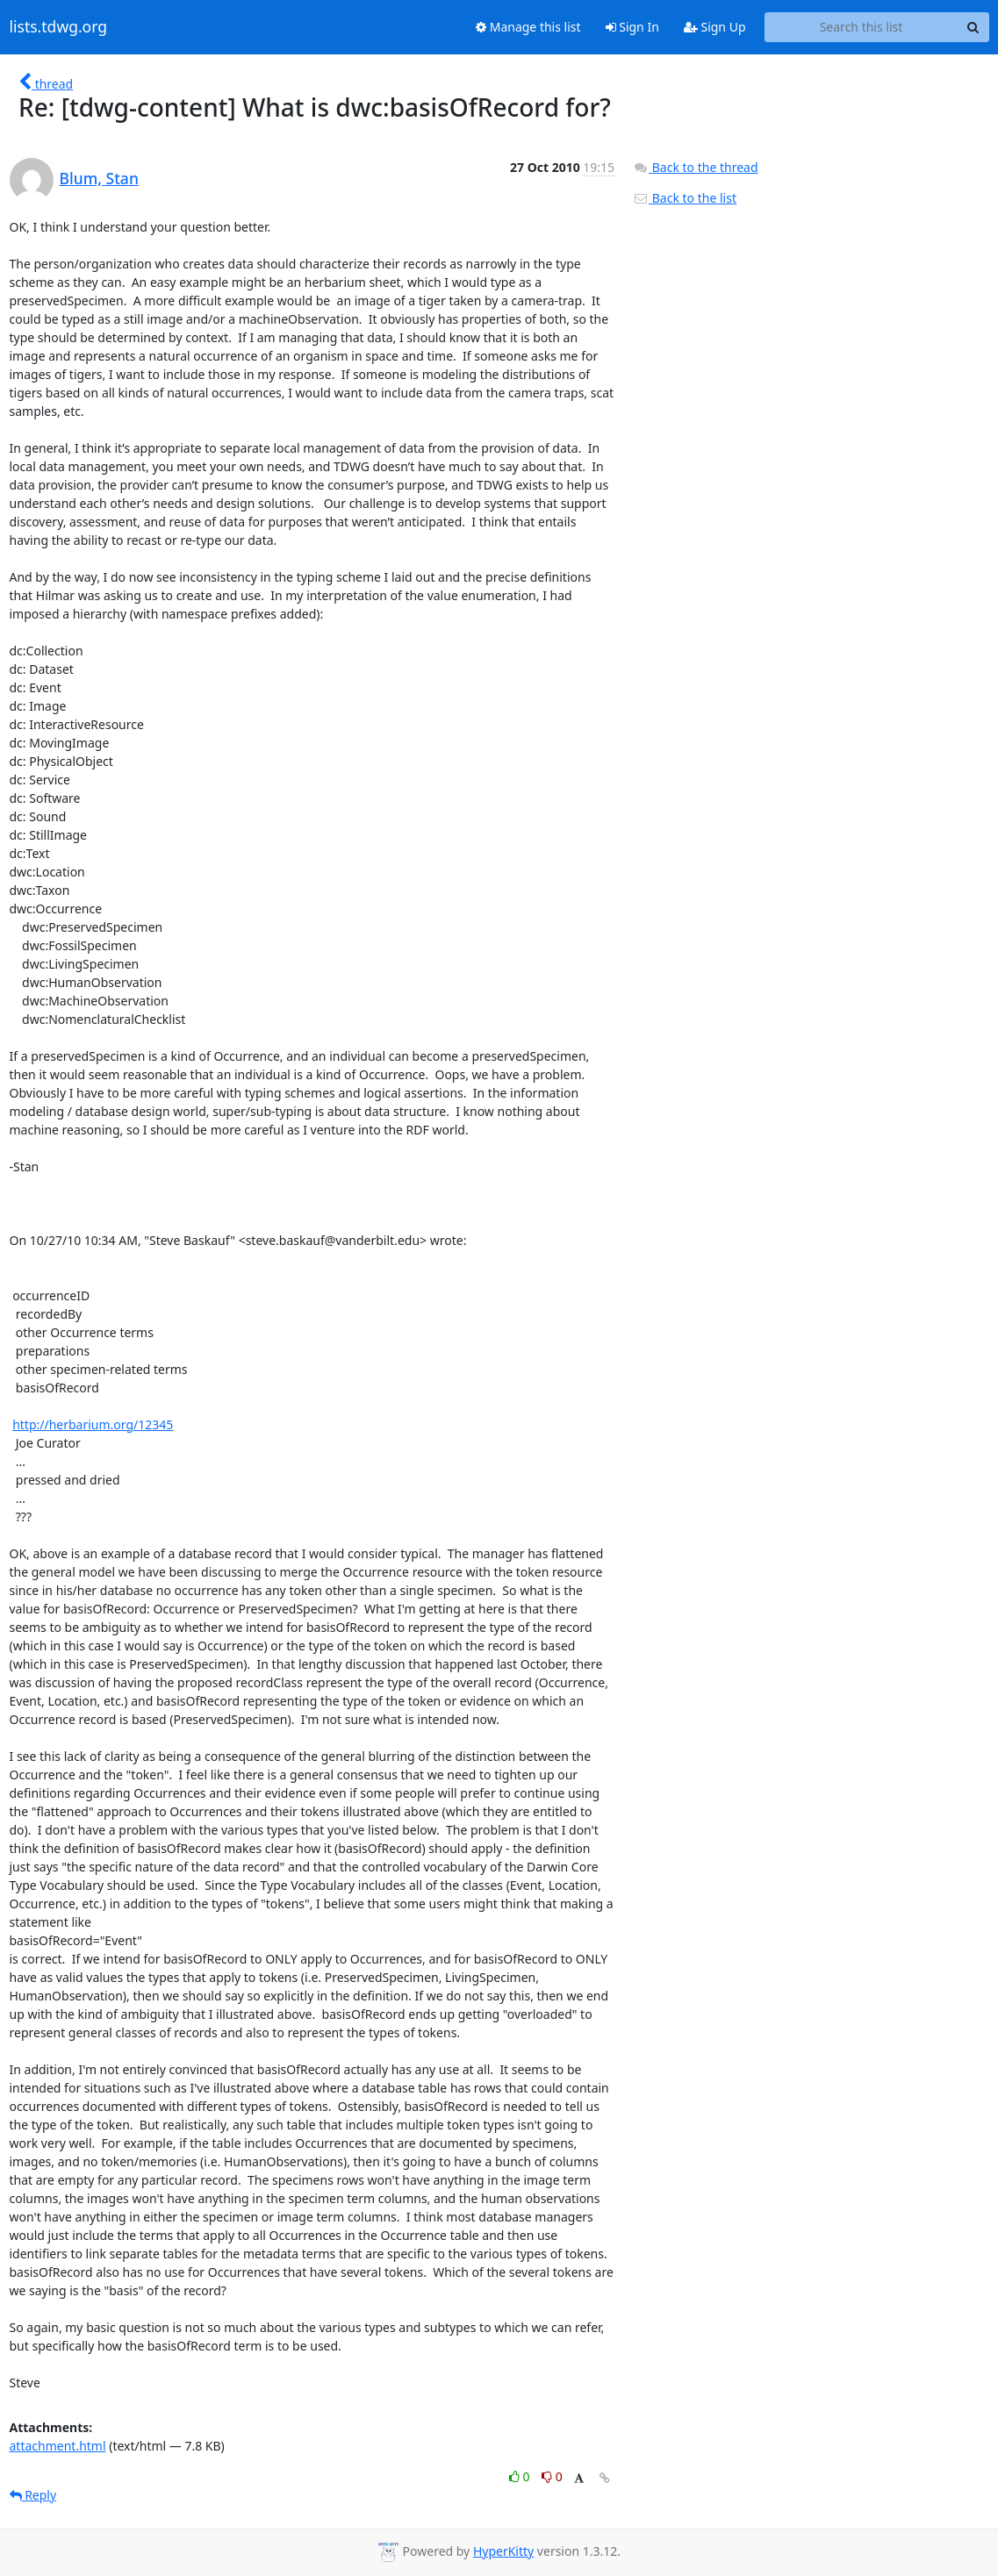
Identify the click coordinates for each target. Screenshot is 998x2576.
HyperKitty (503, 2551)
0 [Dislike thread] (552, 2476)
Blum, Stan (99, 178)
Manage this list (528, 26)
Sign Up (715, 26)
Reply (33, 2495)
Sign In (632, 26)
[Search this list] (862, 27)
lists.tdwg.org (59, 27)
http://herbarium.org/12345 (92, 1424)
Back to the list (684, 198)
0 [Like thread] (521, 2476)
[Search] (973, 27)
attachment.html (58, 2445)
